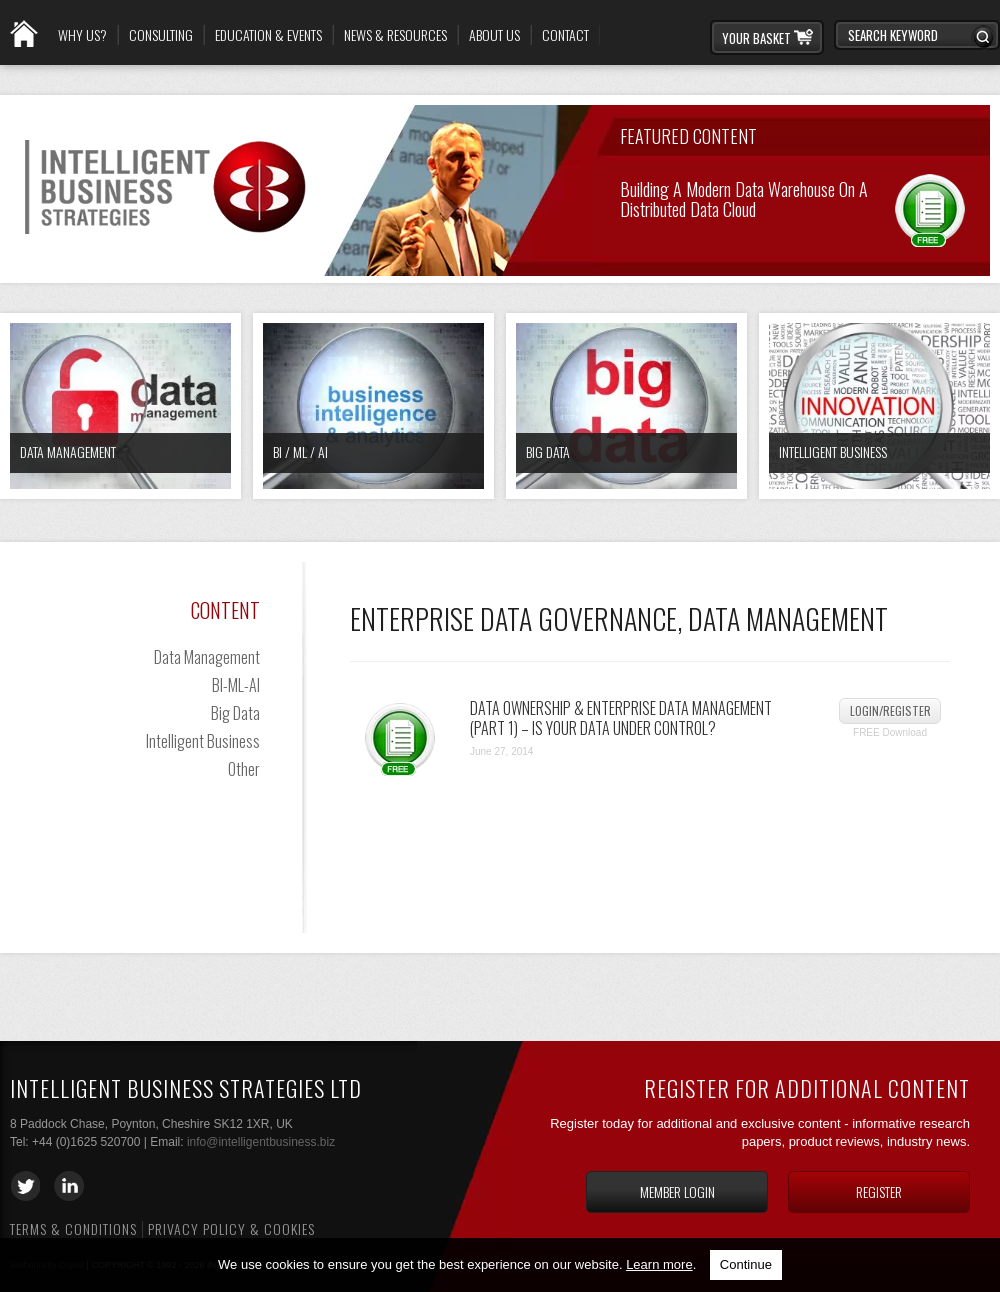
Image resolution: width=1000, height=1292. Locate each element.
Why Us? (82, 35)
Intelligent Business (833, 451)
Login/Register (890, 710)
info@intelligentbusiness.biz (261, 1142)
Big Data (548, 451)
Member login (677, 1191)
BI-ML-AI (236, 685)
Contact (565, 35)
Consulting (161, 35)
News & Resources (395, 35)
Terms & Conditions (73, 1228)
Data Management (68, 451)
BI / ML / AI (300, 451)
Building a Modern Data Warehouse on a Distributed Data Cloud (744, 197)
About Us (494, 35)
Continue (746, 1264)
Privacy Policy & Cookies (231, 1228)
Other (244, 769)
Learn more (659, 1264)
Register (879, 1191)
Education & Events (268, 35)
